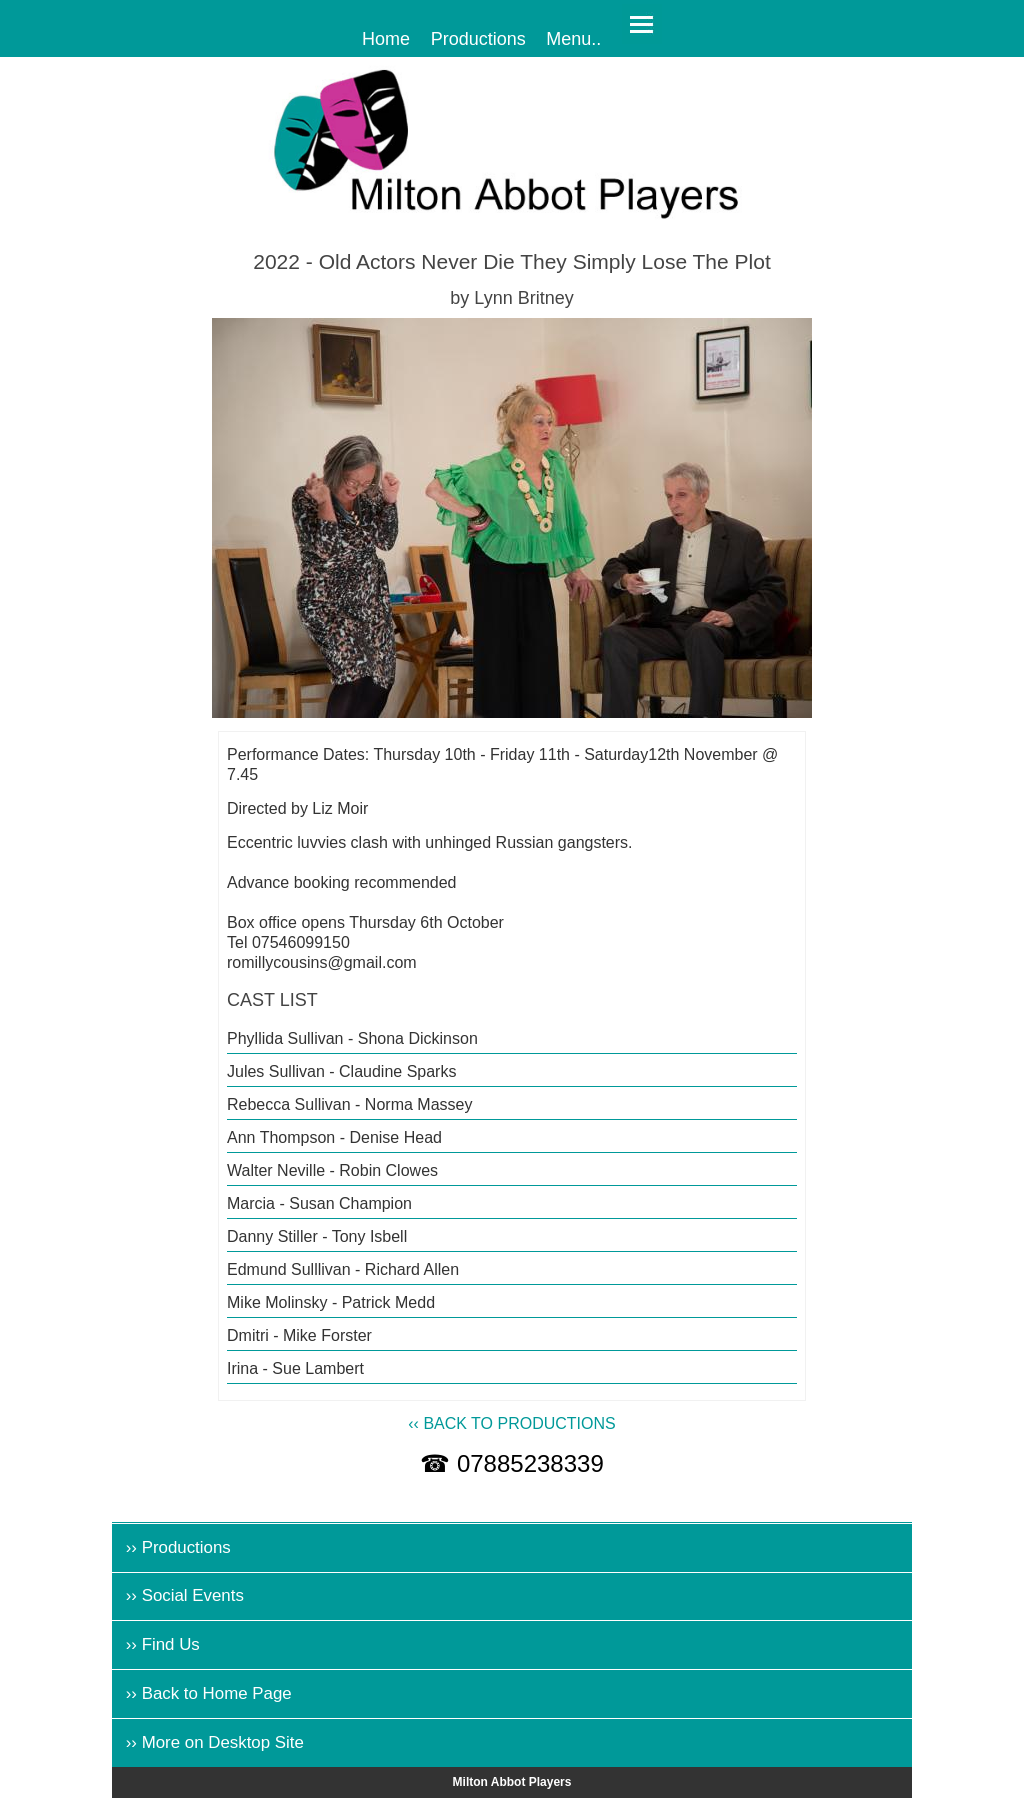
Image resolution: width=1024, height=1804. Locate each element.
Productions (478, 38)
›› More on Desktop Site (215, 1742)
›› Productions (178, 1547)
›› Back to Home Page (209, 1693)
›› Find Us (163, 1644)
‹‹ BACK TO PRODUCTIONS (511, 1423)
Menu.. (573, 38)
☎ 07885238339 (512, 1463)
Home (386, 38)
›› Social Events (185, 1595)
